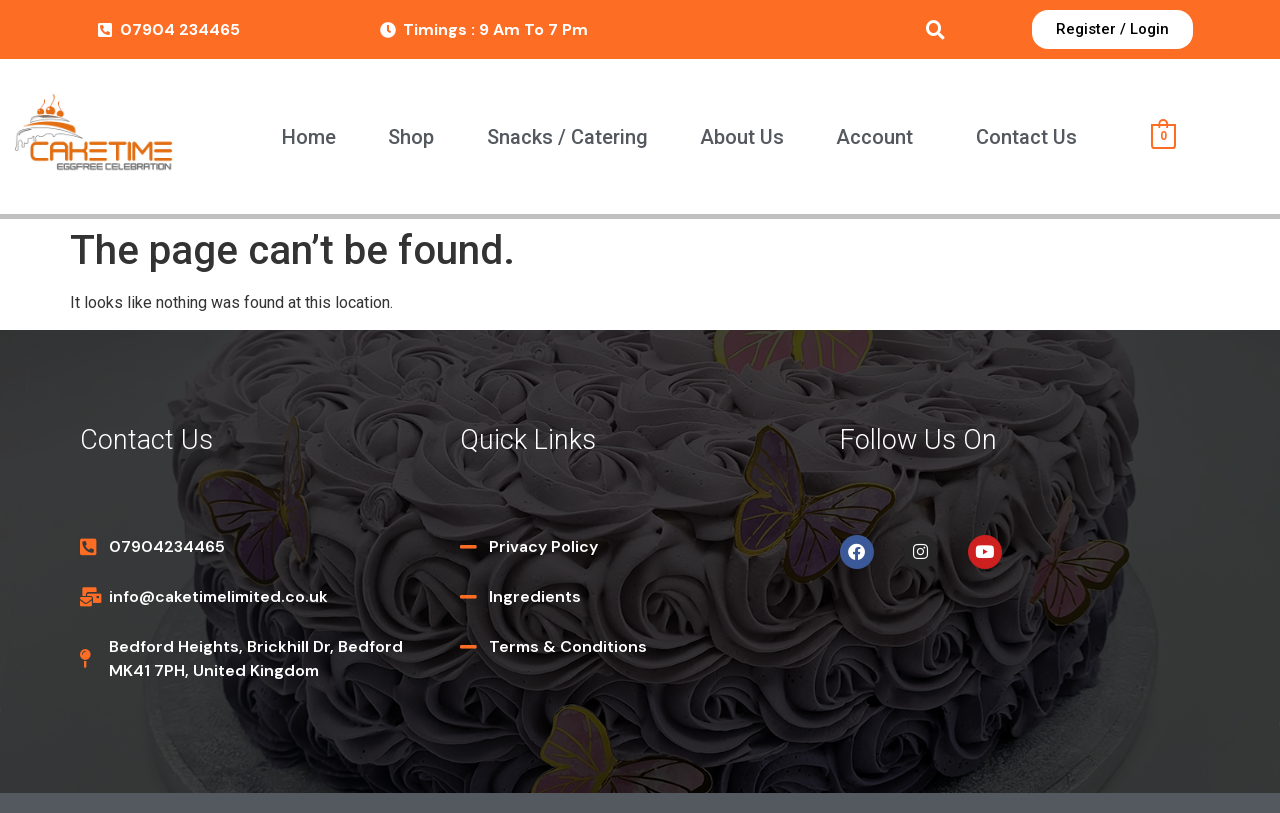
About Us (742, 137)
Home (309, 137)
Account (874, 137)
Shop (411, 137)
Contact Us (1026, 137)
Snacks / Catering (567, 137)
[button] (879, 137)
